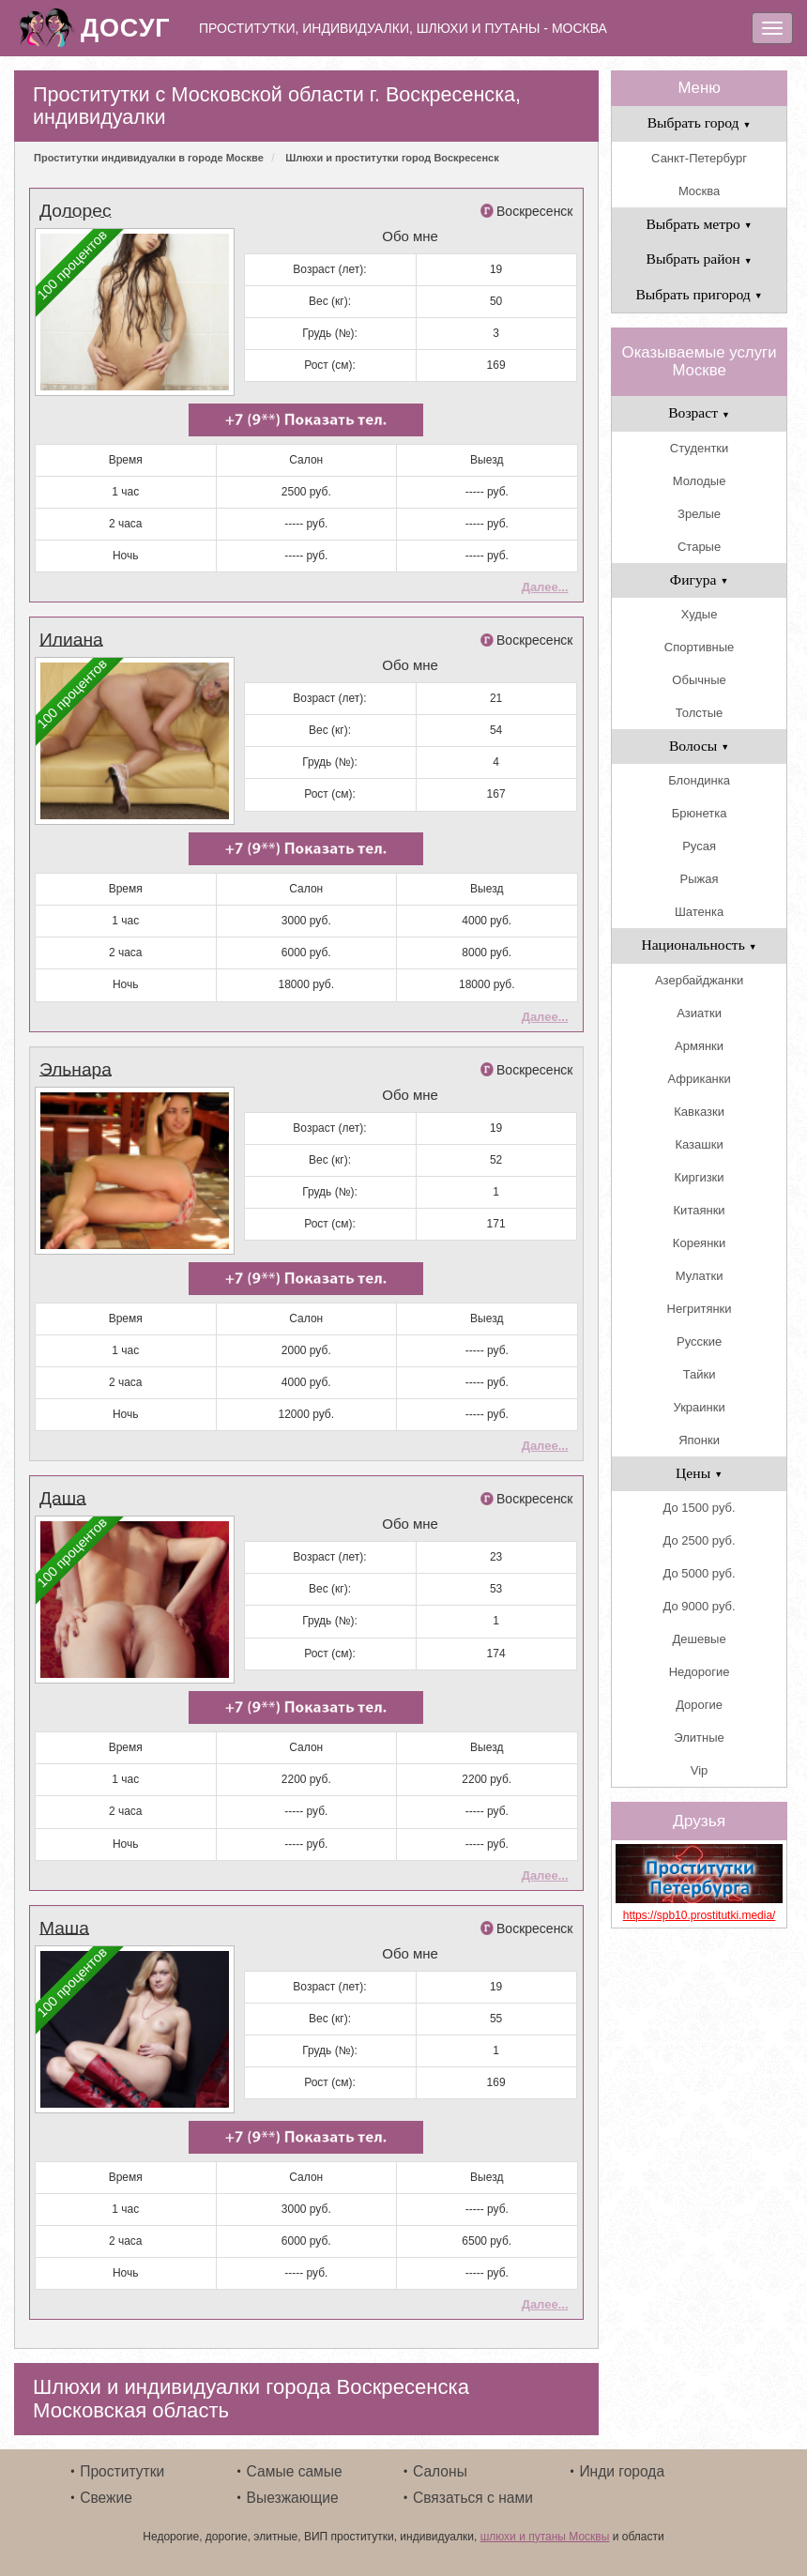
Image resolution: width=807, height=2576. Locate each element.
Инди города (621, 2471)
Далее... (545, 587)
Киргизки (699, 1177)
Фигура (699, 579)
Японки (699, 1440)
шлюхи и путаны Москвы (545, 2536)
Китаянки (699, 1210)
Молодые (699, 481)
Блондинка (699, 780)
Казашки (699, 1144)
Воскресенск (534, 211)
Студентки (699, 448)
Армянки (699, 1046)
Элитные (698, 1737)
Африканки (698, 1079)
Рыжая (699, 879)
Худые (699, 614)
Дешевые (698, 1639)
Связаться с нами (473, 2498)
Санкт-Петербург (699, 158)
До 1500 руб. (699, 1508)
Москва (699, 191)
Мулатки (699, 1276)
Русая (699, 846)
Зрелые (699, 514)
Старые (699, 547)
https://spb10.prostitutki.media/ (699, 1915)
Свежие (106, 2498)
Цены (699, 1473)
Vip (699, 1770)
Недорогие (699, 1672)
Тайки (699, 1374)
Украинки (698, 1407)
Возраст (699, 412)
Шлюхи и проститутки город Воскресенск (392, 157)
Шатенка (699, 912)
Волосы (699, 746)
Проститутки (122, 2471)
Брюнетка (699, 813)
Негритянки (699, 1309)
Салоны (440, 2471)
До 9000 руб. (699, 1606)
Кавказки (699, 1112)
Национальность (698, 945)
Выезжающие (293, 2498)
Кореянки (699, 1243)
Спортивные (699, 647)
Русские (699, 1341)
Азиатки (699, 1013)
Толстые (699, 713)
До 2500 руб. (699, 1540)
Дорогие (699, 1705)
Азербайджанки (699, 980)
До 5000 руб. (699, 1573)
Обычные (698, 680)
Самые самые (295, 2471)
